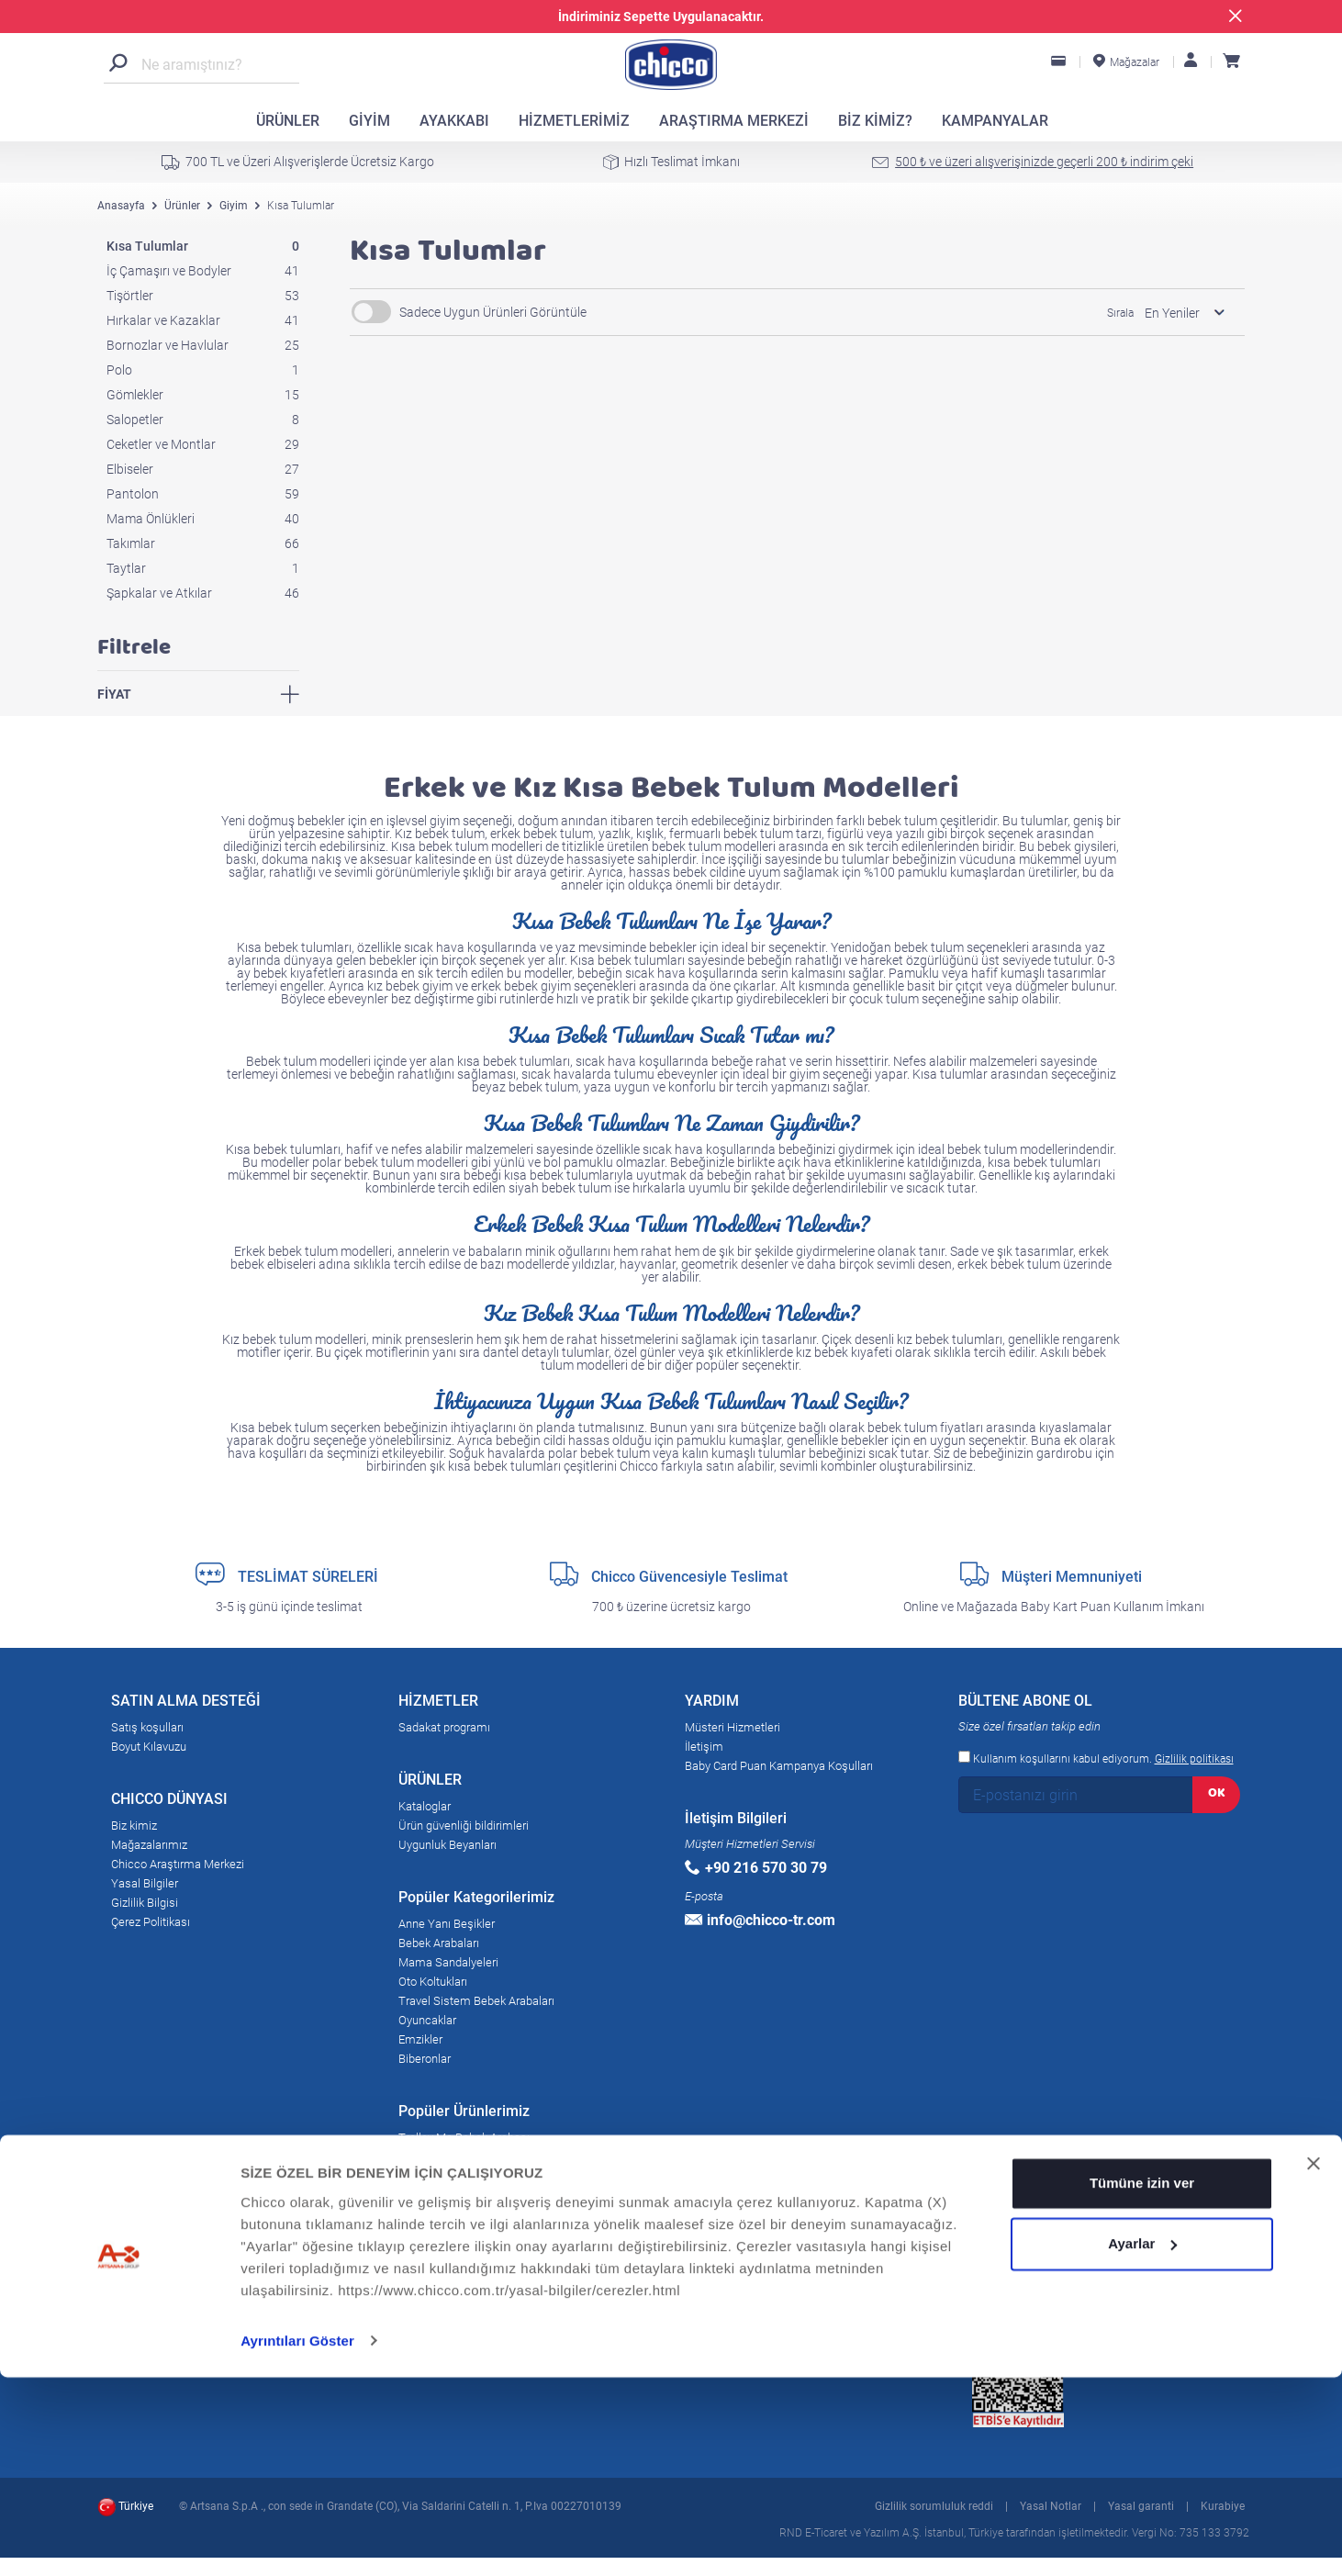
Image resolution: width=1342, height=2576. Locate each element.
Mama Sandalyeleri (448, 1962)
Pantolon (202, 494)
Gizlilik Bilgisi (144, 1903)
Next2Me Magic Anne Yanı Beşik (482, 2176)
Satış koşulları (147, 1727)
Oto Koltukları (432, 1981)
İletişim (704, 1746)
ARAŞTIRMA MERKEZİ (734, 120)
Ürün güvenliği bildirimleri (463, 1825)
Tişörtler (202, 295)
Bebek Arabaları (438, 1943)
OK (1216, 1792)
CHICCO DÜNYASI (169, 1802)
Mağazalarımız (149, 1845)
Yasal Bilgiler (144, 1883)
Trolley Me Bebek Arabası (464, 2138)
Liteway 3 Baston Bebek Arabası (481, 2195)
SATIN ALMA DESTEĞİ (186, 1703)
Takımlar (202, 543)
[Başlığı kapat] (1313, 2363)
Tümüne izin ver (1142, 2383)
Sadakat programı (444, 1727)
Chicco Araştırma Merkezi (177, 1864)
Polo (202, 370)
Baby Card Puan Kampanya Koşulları (779, 1766)
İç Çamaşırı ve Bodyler (202, 271)
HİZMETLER (438, 1703)
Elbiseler (202, 469)
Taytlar (202, 568)
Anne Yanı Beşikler (446, 1924)
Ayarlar (1142, 2442)
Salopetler (202, 419)
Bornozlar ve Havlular (202, 345)
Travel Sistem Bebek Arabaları (476, 2001)
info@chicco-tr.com (760, 1920)
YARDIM (712, 1703)
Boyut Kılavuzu (148, 1746)
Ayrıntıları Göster (297, 2540)
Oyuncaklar (427, 2020)
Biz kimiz (134, 1825)
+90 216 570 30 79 (756, 1867)
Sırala (1120, 313)
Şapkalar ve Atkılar (202, 593)
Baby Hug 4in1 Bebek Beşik (468, 2215)
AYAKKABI (454, 120)
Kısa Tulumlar (202, 246)
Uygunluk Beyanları (447, 1845)
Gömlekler (202, 395)
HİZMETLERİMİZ (574, 120)
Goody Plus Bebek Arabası (466, 2157)
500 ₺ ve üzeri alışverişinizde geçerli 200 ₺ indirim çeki (1044, 161)
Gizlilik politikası (1194, 1759)
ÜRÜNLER (287, 120)
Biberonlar (424, 2059)
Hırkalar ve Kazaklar (202, 320)
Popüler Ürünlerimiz (464, 2114)
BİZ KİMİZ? (875, 120)
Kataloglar (424, 1806)
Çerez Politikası (150, 1922)
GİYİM (369, 120)
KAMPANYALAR (995, 120)
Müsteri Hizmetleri (732, 1727)
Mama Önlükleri (202, 519)
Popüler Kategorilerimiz (476, 1900)
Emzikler (420, 2039)
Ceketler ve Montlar (202, 444)
